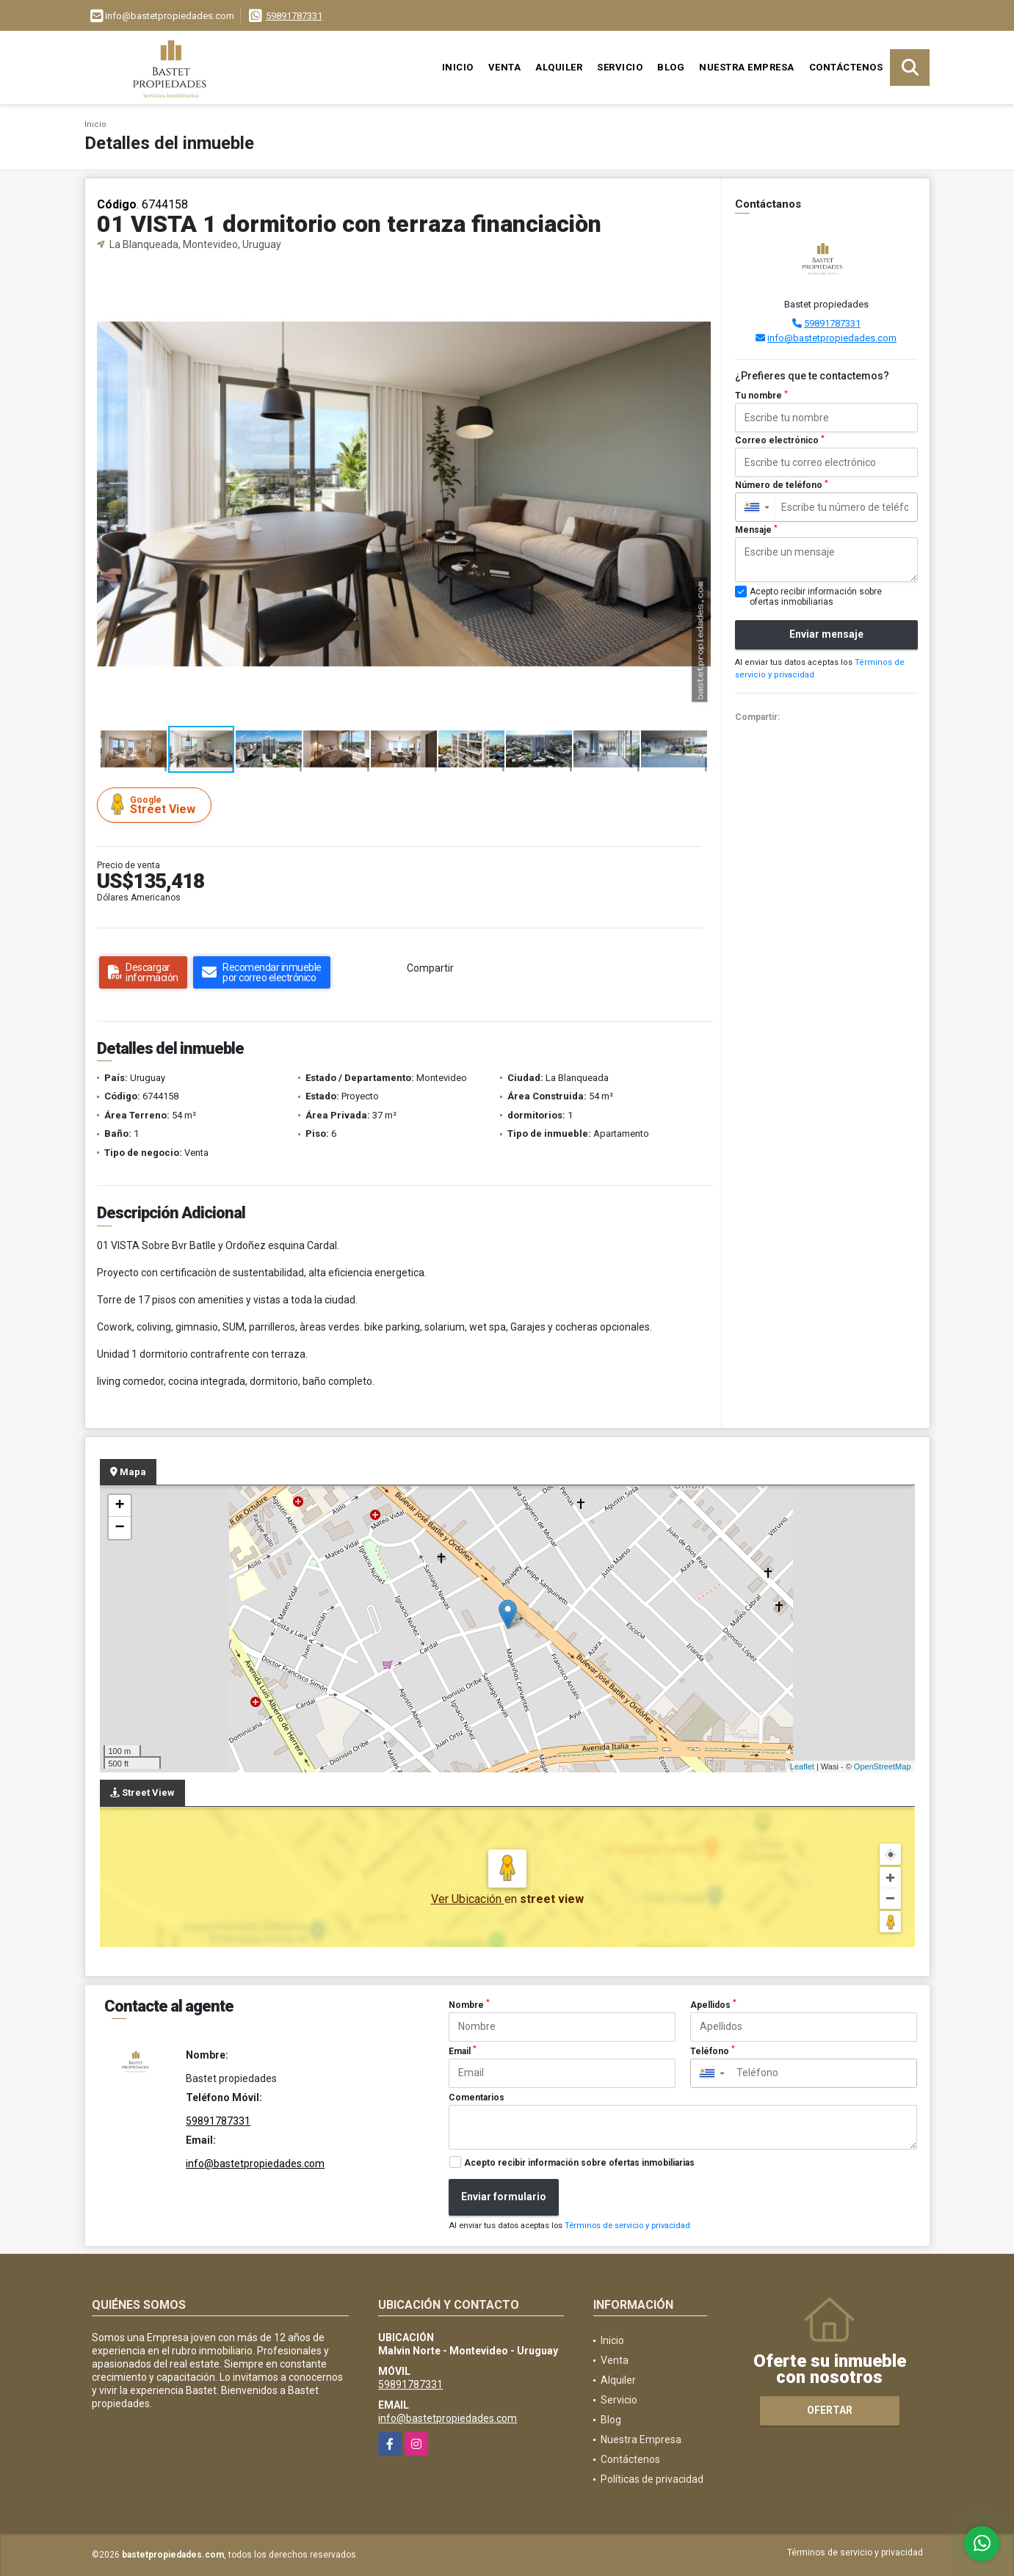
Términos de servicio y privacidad (627, 2225)
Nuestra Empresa (746, 67)
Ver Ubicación (467, 1899)
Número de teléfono (781, 485)
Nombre (469, 2004)
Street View (156, 804)
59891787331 (294, 15)
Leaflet (802, 1766)
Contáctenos (846, 67)
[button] (697, 277)
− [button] (119, 1528)
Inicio (458, 67)
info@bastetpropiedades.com (832, 337)
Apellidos (713, 2004)
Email (463, 2050)
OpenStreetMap (882, 1766)
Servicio (619, 67)
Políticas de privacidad (652, 2479)
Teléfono (712, 2050)
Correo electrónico (780, 440)
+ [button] (119, 1506)
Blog (670, 67)
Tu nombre (761, 395)
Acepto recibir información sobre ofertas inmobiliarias (579, 2163)
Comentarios (476, 2097)
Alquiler (558, 67)
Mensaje (756, 530)
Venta (504, 67)
